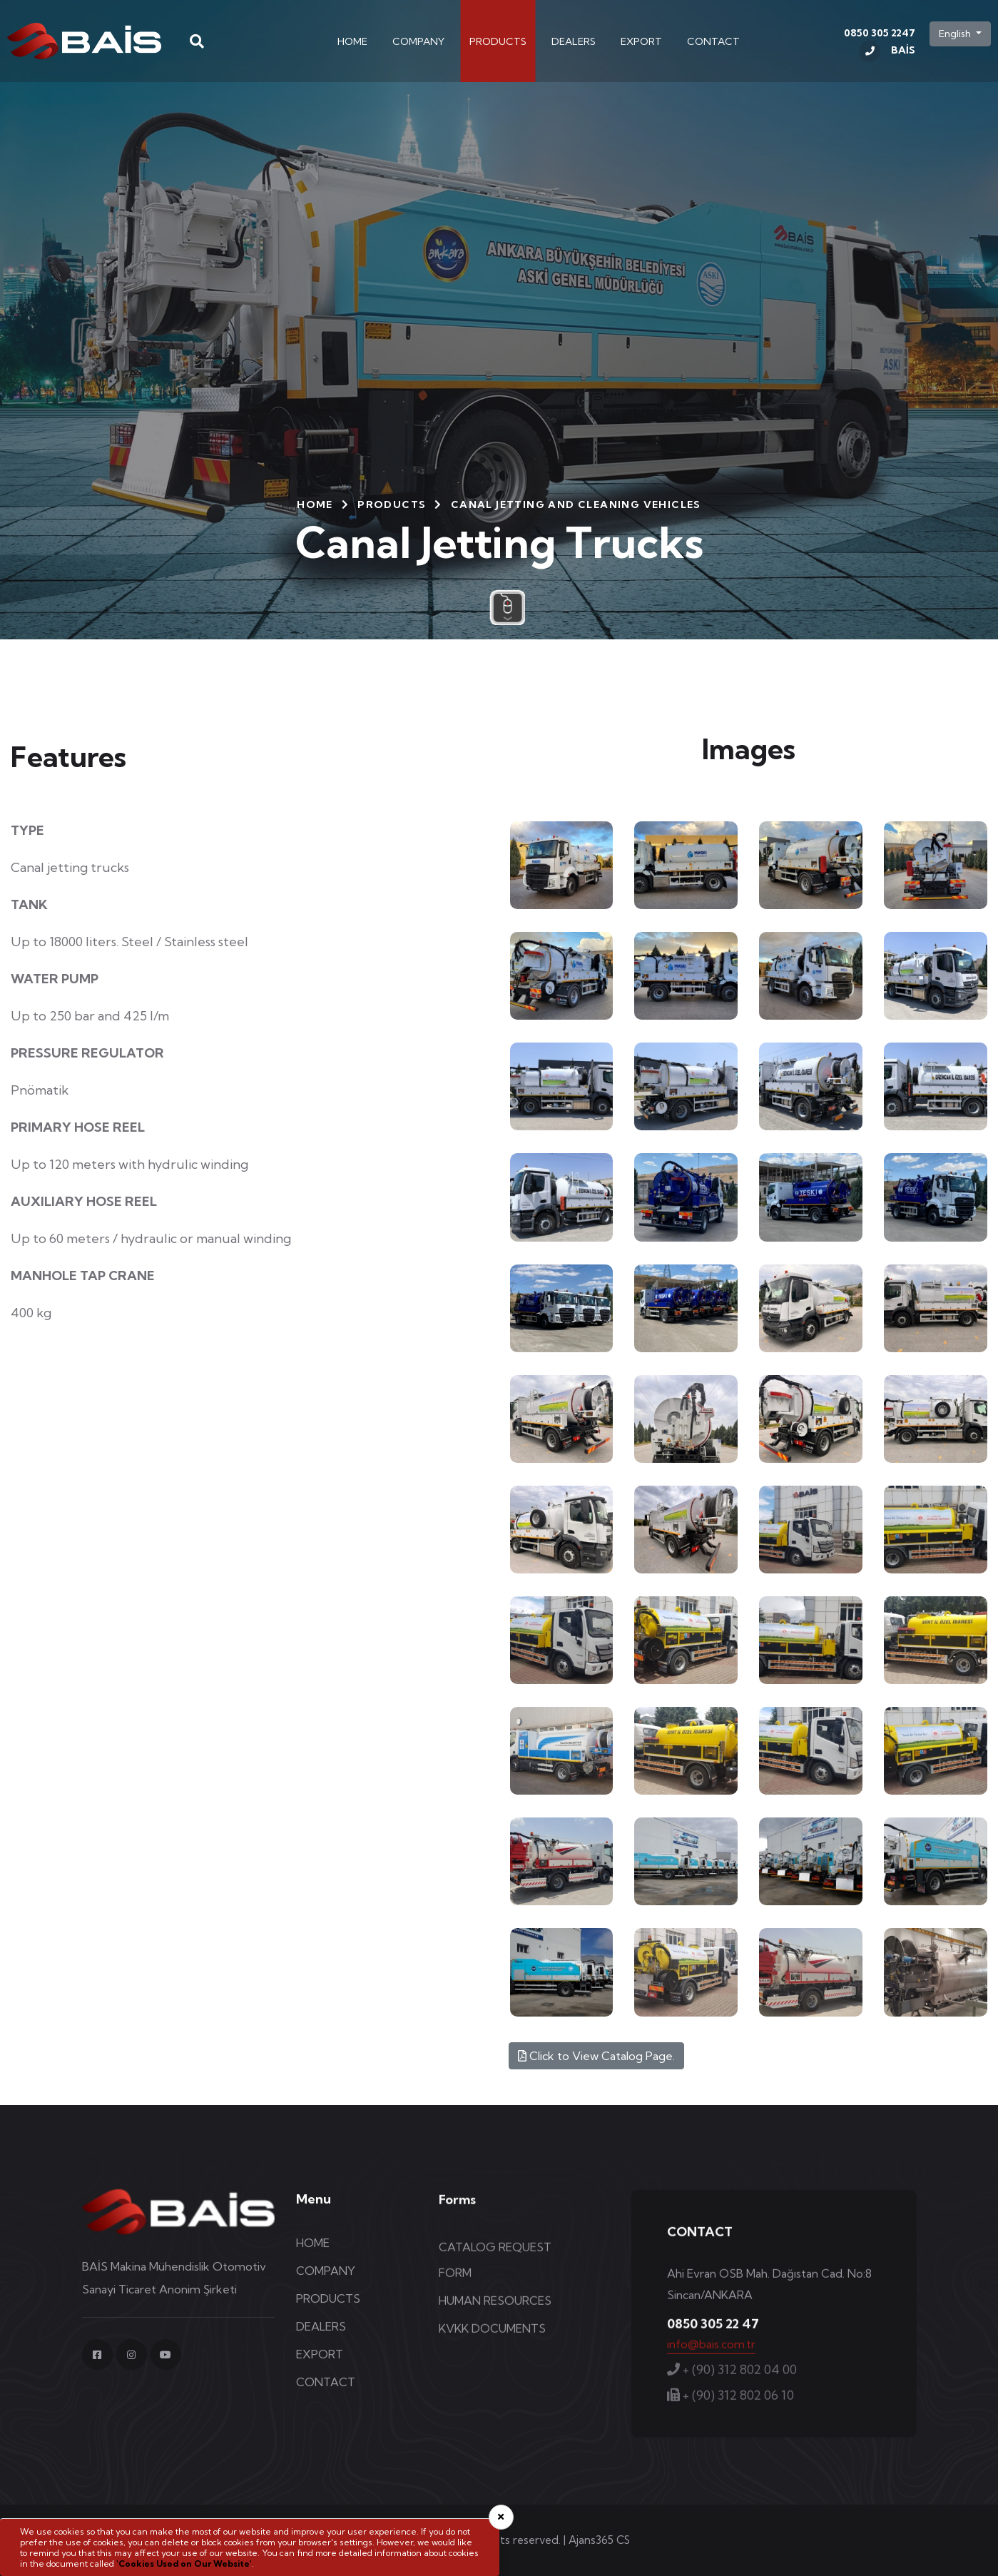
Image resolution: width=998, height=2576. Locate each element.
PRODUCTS (497, 41)
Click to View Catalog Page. (596, 2056)
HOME (352, 41)
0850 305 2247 (879, 44)
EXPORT (641, 41)
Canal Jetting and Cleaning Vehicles (576, 504)
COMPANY (418, 41)
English (956, 33)
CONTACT (713, 41)
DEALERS (573, 41)
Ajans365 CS (599, 2540)
